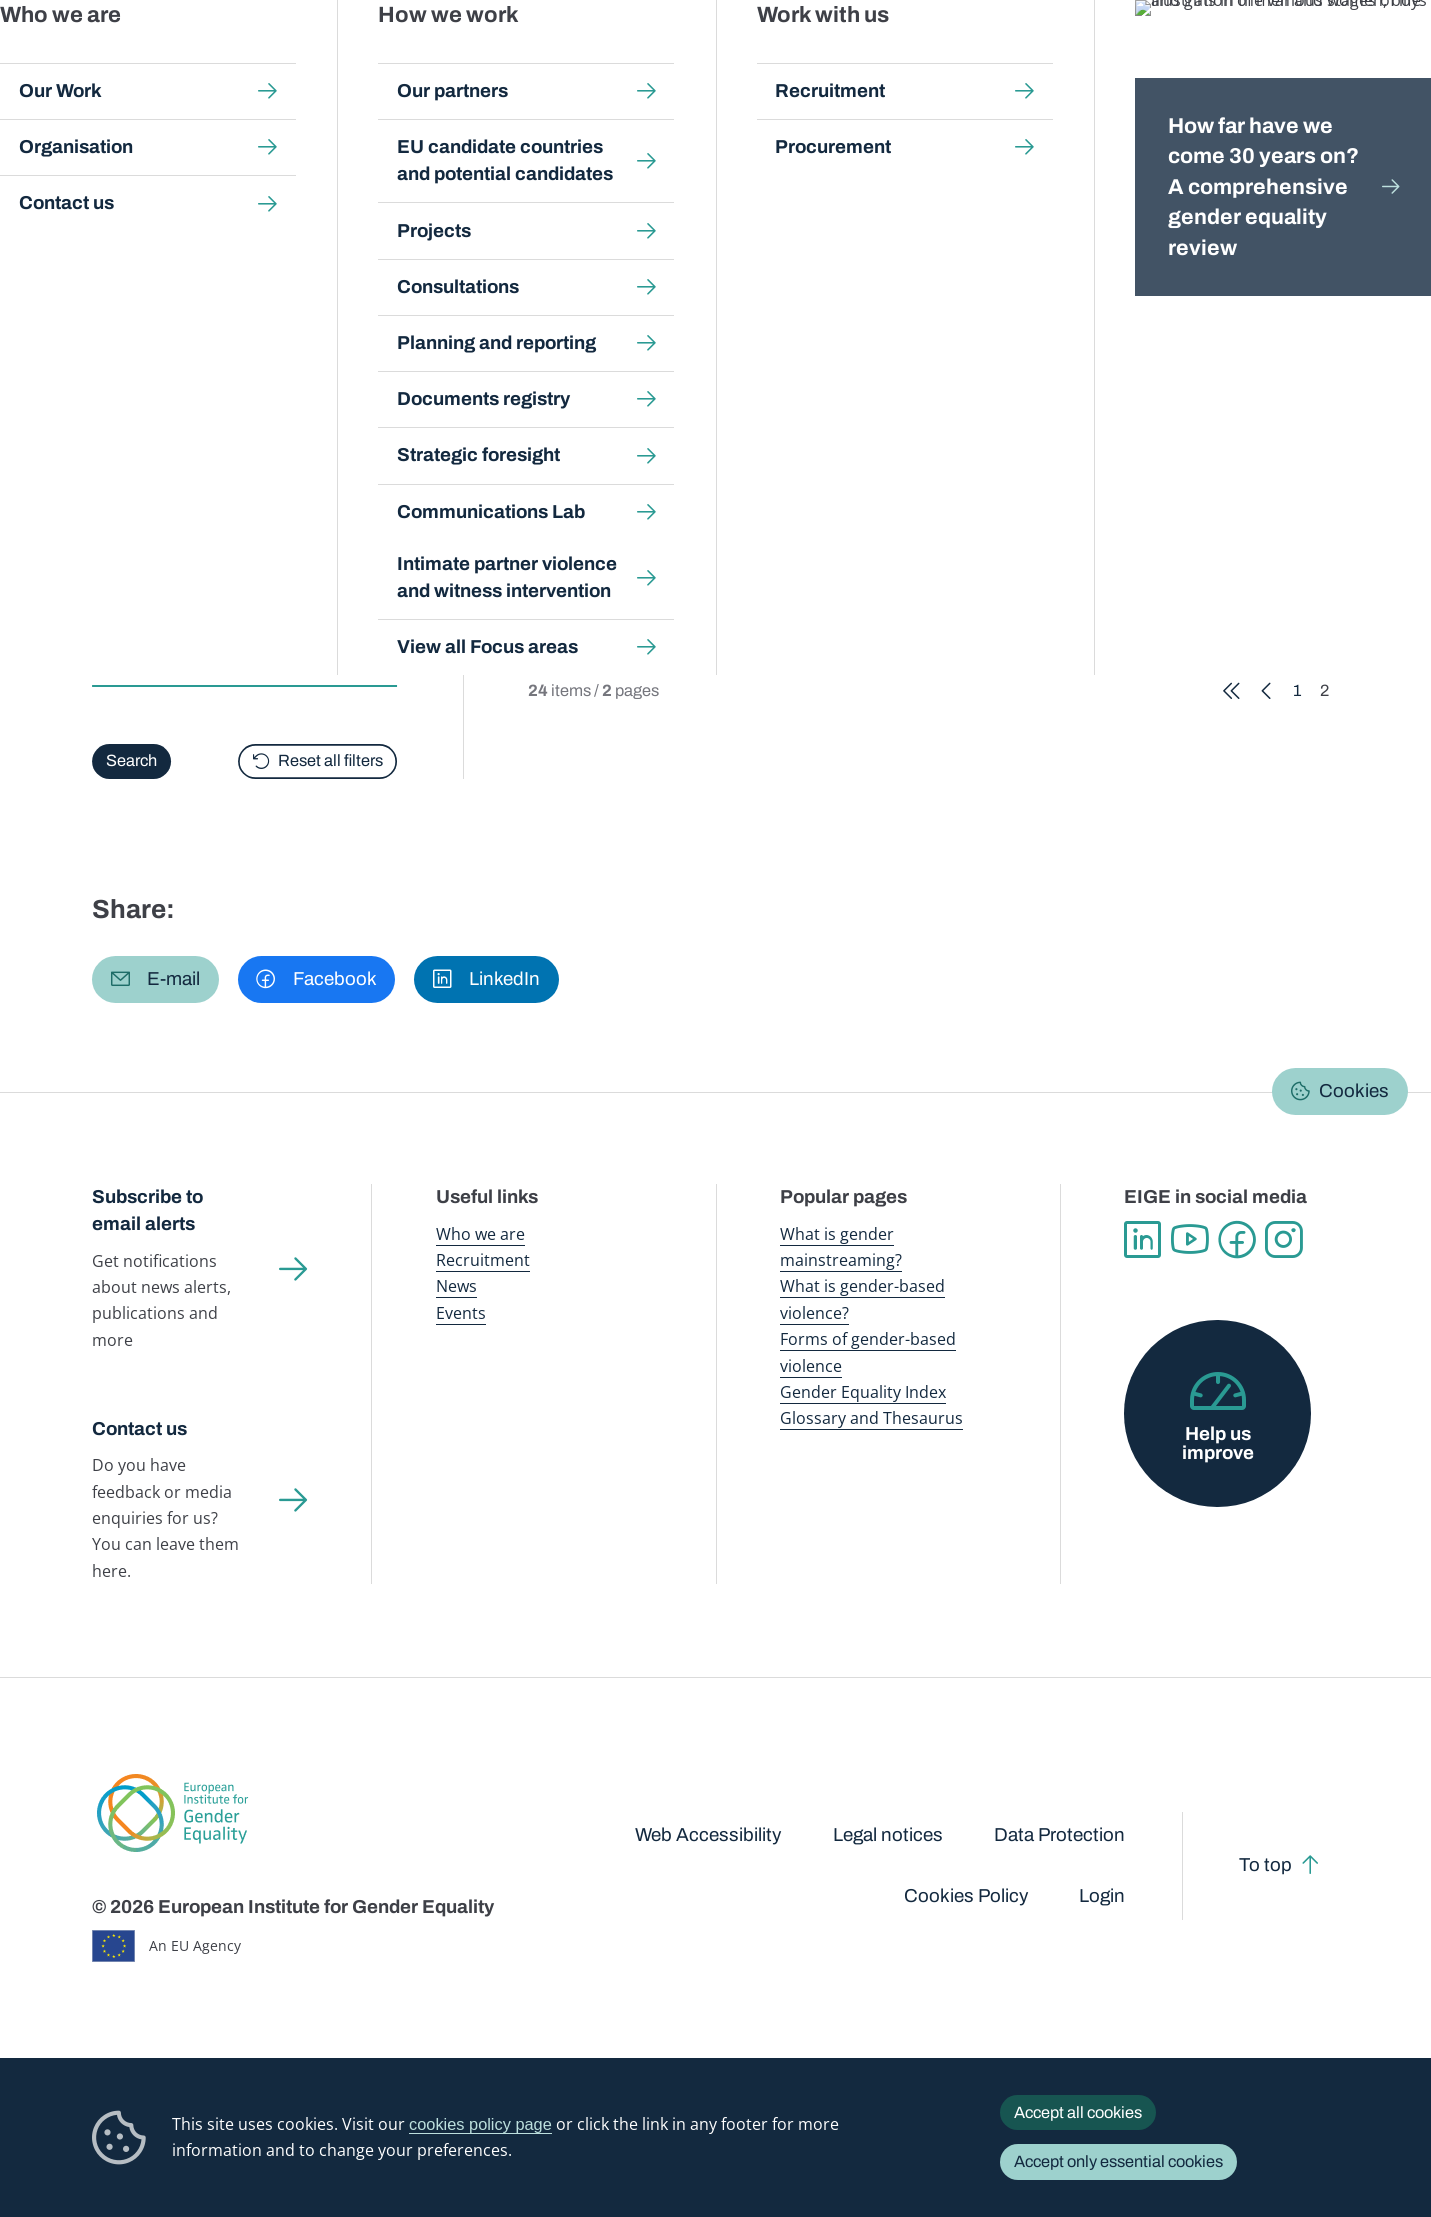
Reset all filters (331, 760)
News (456, 1286)
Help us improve (1218, 1443)
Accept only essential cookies (1118, 2161)
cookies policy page (480, 2124)
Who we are (480, 1234)
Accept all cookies (1078, 2112)
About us (1292, 59)
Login (1102, 1896)
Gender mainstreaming (667, 59)
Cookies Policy (966, 1896)
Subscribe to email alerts (147, 1210)
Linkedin (1142, 1240)
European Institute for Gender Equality (138, 60)
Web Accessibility (708, 1835)
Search (1384, 60)
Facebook (1236, 1240)
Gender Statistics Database (1154, 59)
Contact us (139, 1429)
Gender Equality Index (984, 59)
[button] (155, 979)
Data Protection (1059, 1835)
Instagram (1283, 1240)
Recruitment (483, 1260)
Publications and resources (496, 59)
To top (1265, 1865)
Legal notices (888, 1835)
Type (113, 610)
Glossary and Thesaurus (871, 1418)
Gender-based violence (827, 59)
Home (135, 192)
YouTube (1189, 1240)
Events (461, 1313)
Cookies (1354, 1091)
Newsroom (353, 59)
